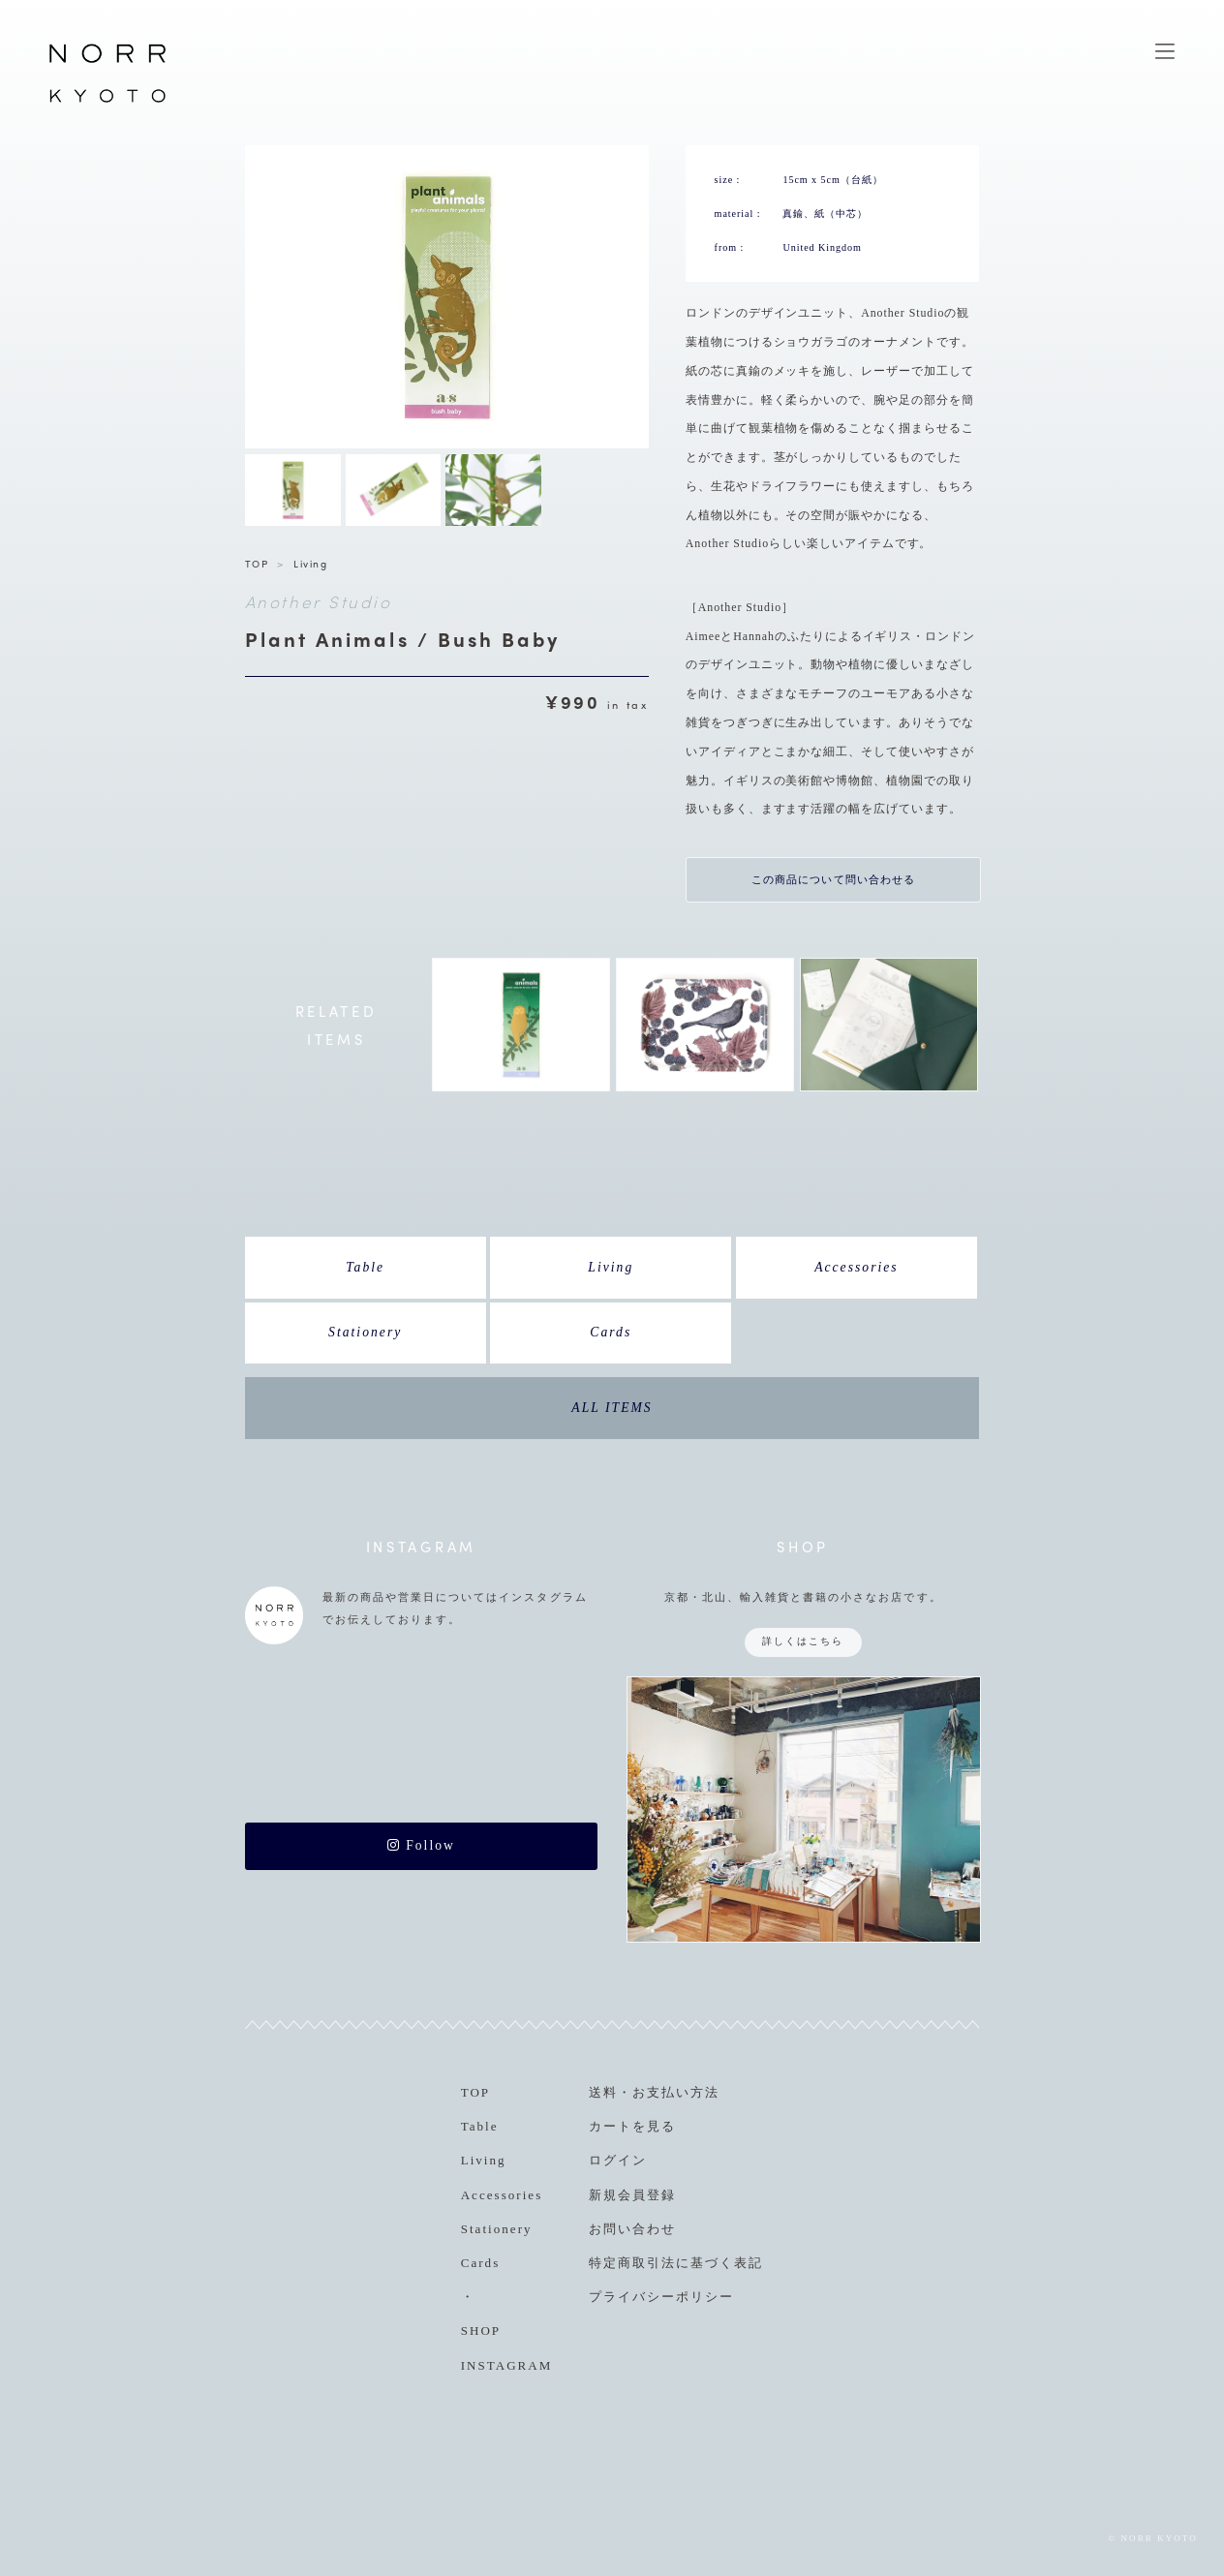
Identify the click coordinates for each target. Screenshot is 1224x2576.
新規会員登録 (632, 2195)
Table (365, 1267)
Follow (421, 1845)
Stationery (365, 1332)
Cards (610, 1332)
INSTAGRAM (507, 2365)
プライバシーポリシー (661, 2296)
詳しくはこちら (802, 1641)
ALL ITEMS (611, 1407)
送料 (603, 2092)
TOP (257, 563)
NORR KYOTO (107, 102)
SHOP (481, 2330)
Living (310, 563)
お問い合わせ (632, 2229)
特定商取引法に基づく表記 (676, 2262)
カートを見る (632, 2126)
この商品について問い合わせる (833, 879)
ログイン (618, 2160)
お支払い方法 (675, 2092)
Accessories (856, 1267)
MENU (1165, 51)
